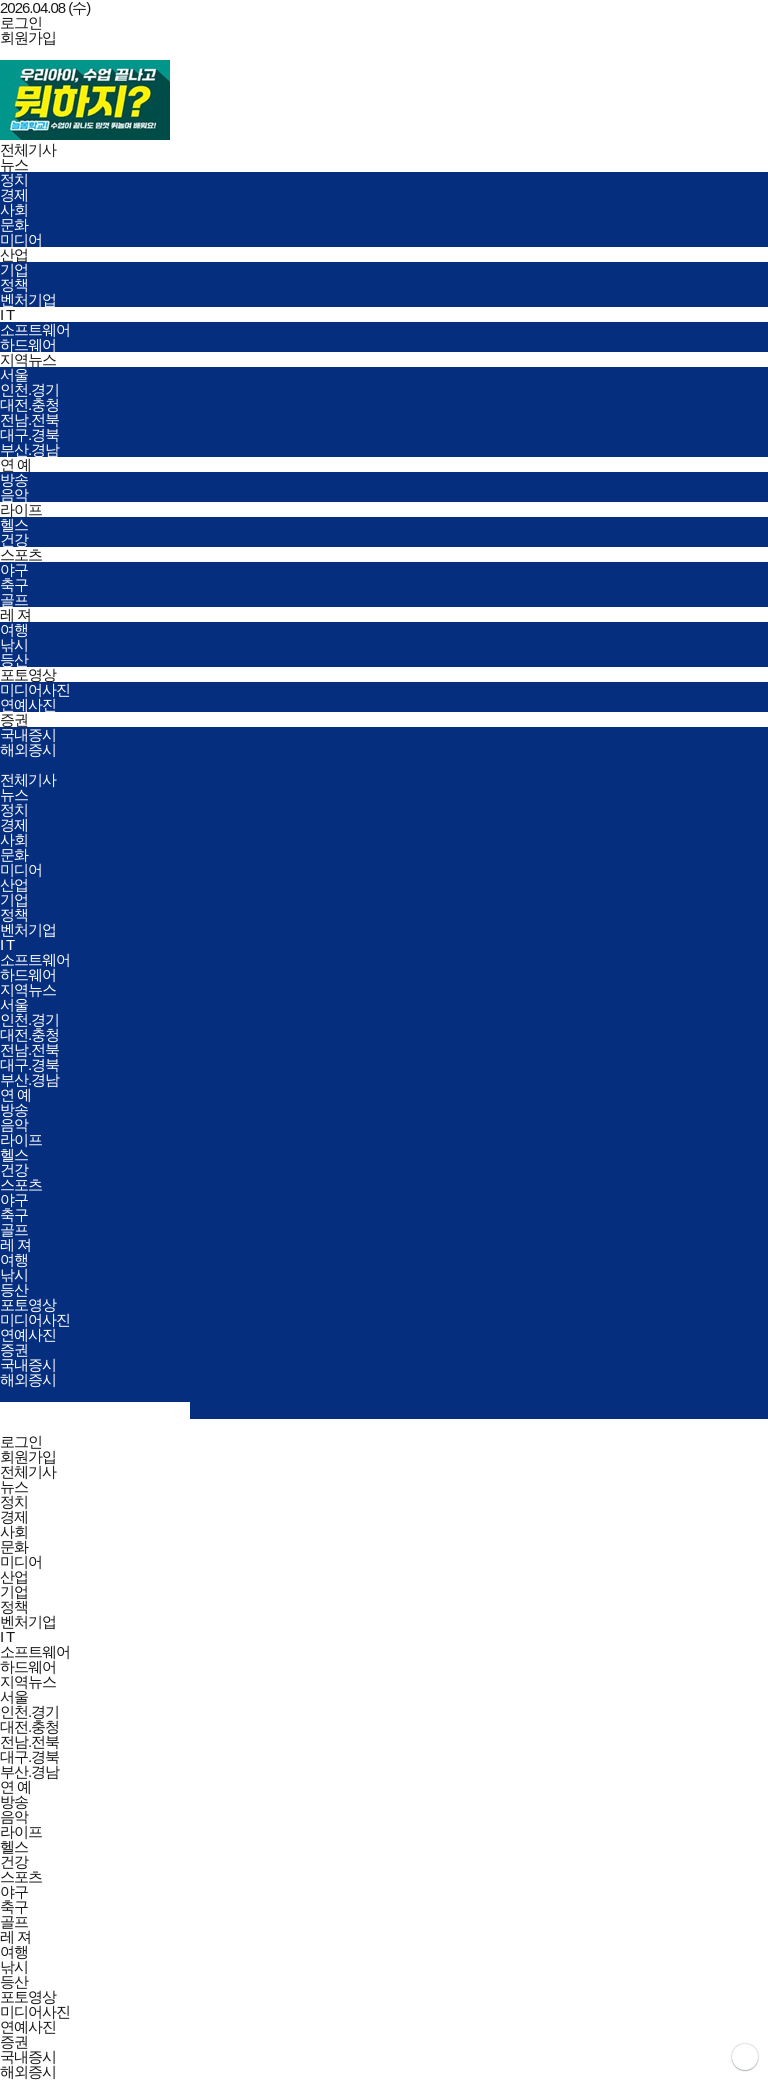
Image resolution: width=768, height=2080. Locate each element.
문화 (14, 224)
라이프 (21, 509)
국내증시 (28, 734)
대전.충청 (29, 404)
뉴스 (14, 164)
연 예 (15, 464)
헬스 (14, 524)
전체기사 (28, 149)
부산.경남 (29, 449)
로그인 (21, 22)
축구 (14, 584)
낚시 (14, 644)
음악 (14, 494)
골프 (14, 599)
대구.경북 (29, 434)
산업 (14, 254)
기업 (14, 269)
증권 (14, 719)
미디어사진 (35, 689)
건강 (14, 539)
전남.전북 (29, 419)
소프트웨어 (35, 329)
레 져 (15, 614)
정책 (14, 284)
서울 (14, 374)
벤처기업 (28, 299)
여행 (14, 629)
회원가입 (28, 37)
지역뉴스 (28, 359)
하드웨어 (28, 344)
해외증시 (28, 749)
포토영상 (28, 674)
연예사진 (28, 704)
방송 (14, 479)
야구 (14, 569)
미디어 (21, 239)
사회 (14, 209)
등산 (14, 659)
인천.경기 (29, 389)
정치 (14, 179)
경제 (14, 194)
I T (7, 314)
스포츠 (21, 554)
